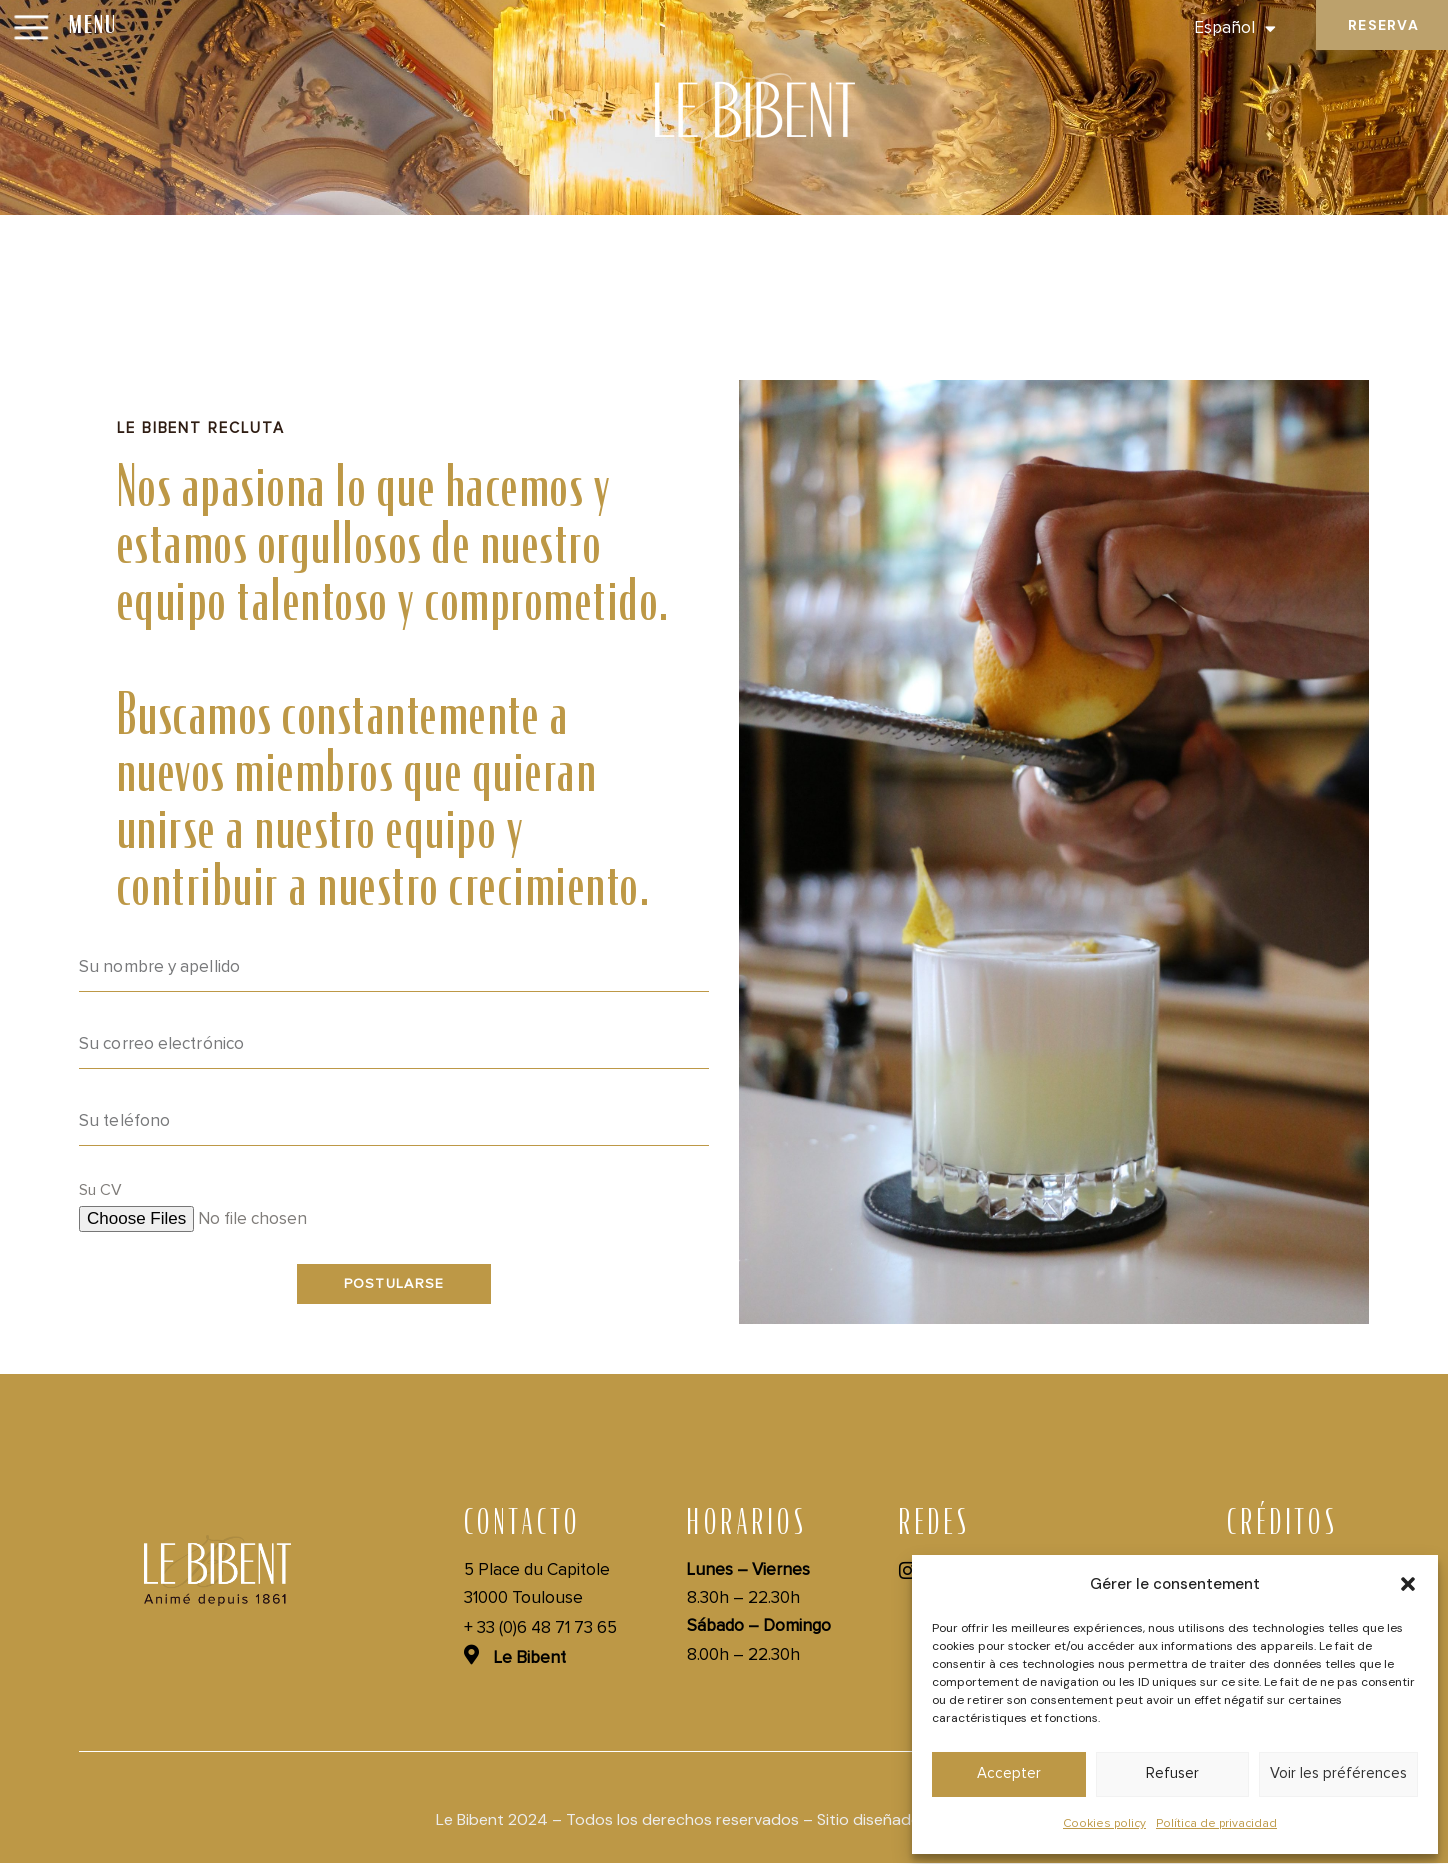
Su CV (100, 1190)
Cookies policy (1104, 1824)
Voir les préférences (1338, 1773)
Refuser (1172, 1773)
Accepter (1009, 1773)
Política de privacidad (1216, 1824)
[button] (1408, 1584)
